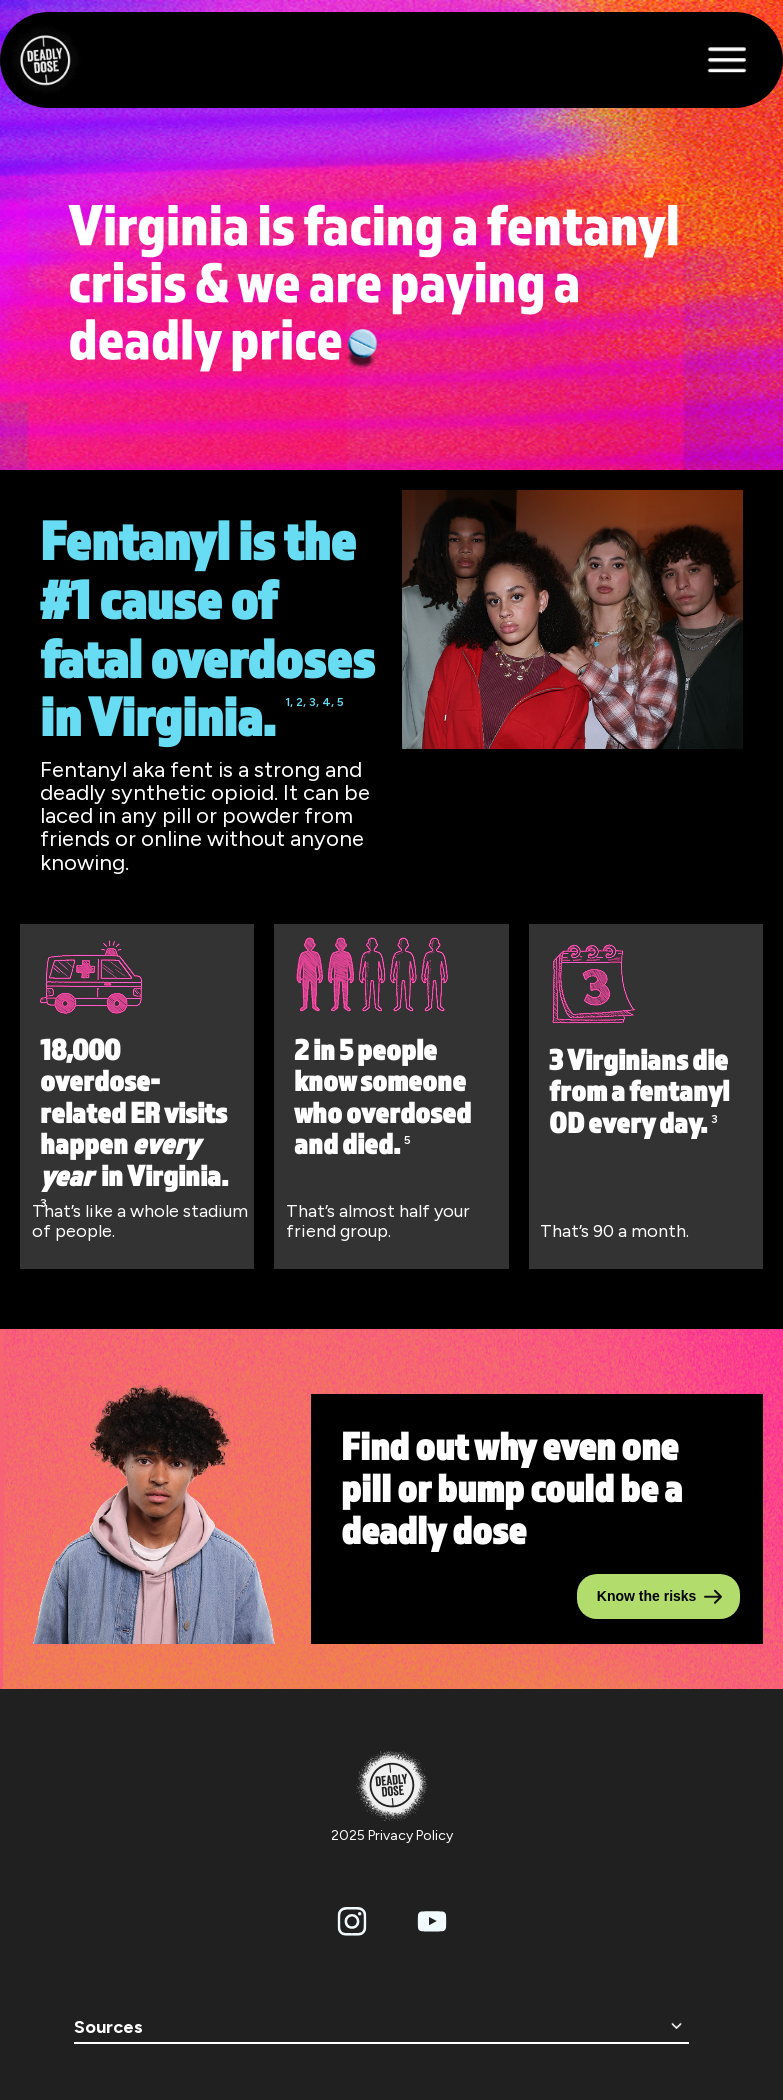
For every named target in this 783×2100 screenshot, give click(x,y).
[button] (738, 60)
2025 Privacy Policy (392, 1835)
